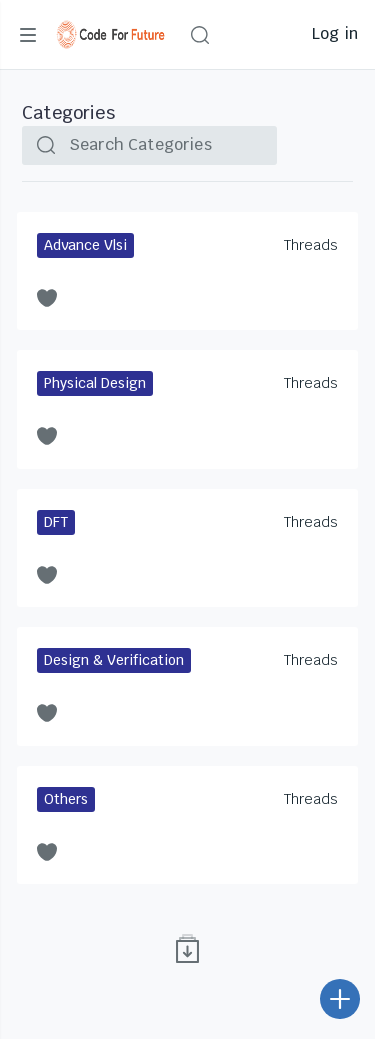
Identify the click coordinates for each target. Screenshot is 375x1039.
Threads (311, 245)
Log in (335, 33)
